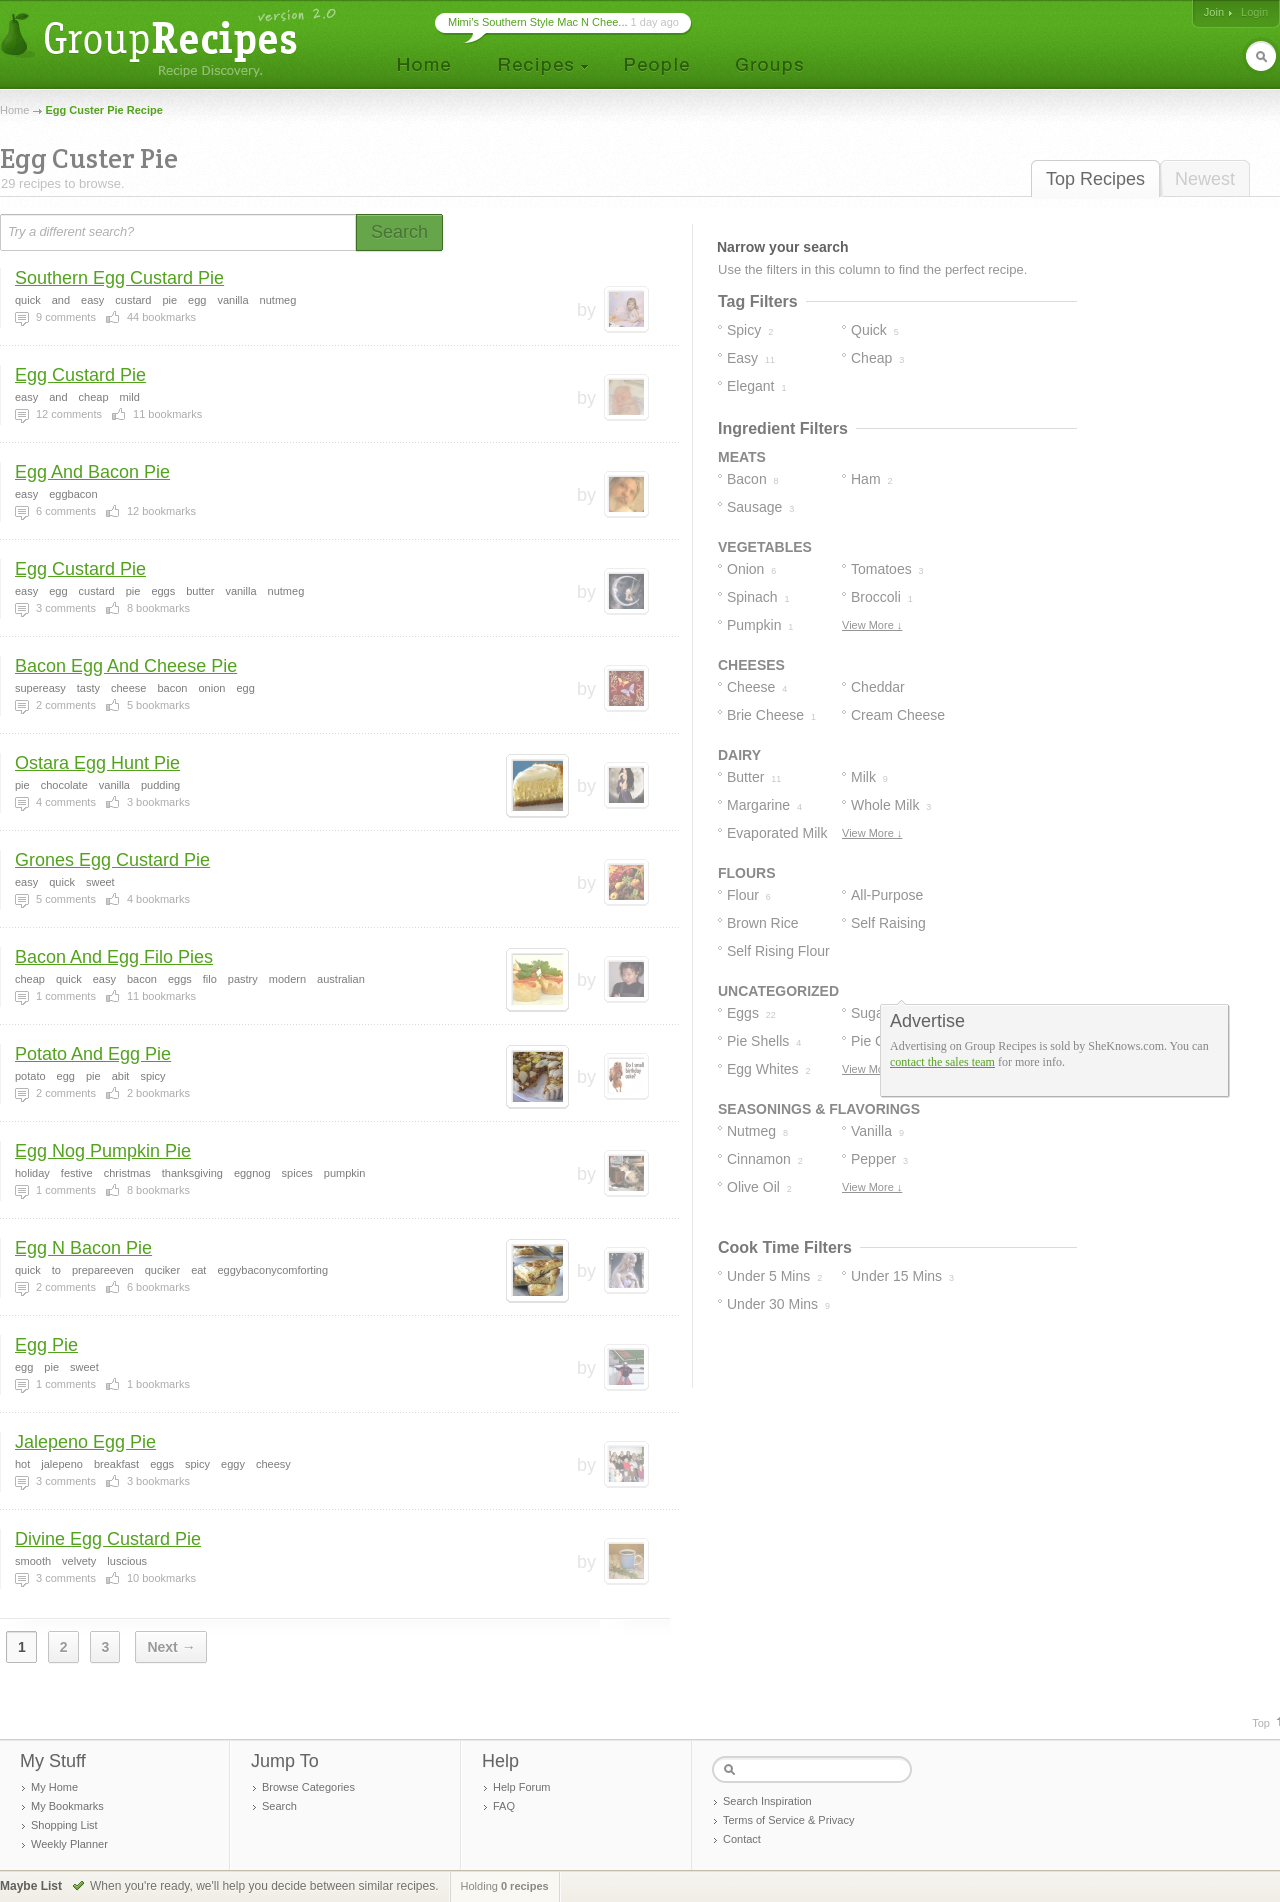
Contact (742, 1839)
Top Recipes (1095, 179)
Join (1214, 12)
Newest (1205, 179)
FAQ (504, 1806)
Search (279, 1806)
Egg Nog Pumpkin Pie (103, 1151)
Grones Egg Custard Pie (112, 860)
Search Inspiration (767, 1801)
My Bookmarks (67, 1806)
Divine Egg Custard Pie (108, 1539)
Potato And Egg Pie (93, 1054)
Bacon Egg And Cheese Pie (126, 666)
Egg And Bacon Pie (92, 472)
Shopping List (64, 1825)
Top (1261, 1723)
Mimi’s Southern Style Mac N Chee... (538, 22)
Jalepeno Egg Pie (85, 1442)
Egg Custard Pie (80, 375)
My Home (54, 1787)
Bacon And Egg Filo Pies (114, 957)
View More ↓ (872, 625)
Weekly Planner (69, 1844)
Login (1254, 12)
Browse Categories (308, 1787)
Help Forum (521, 1787)
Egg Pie (46, 1345)
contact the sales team (942, 1062)
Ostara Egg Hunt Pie (97, 763)
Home (14, 110)
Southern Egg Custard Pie (119, 278)
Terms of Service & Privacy (788, 1820)
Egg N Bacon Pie (83, 1248)
